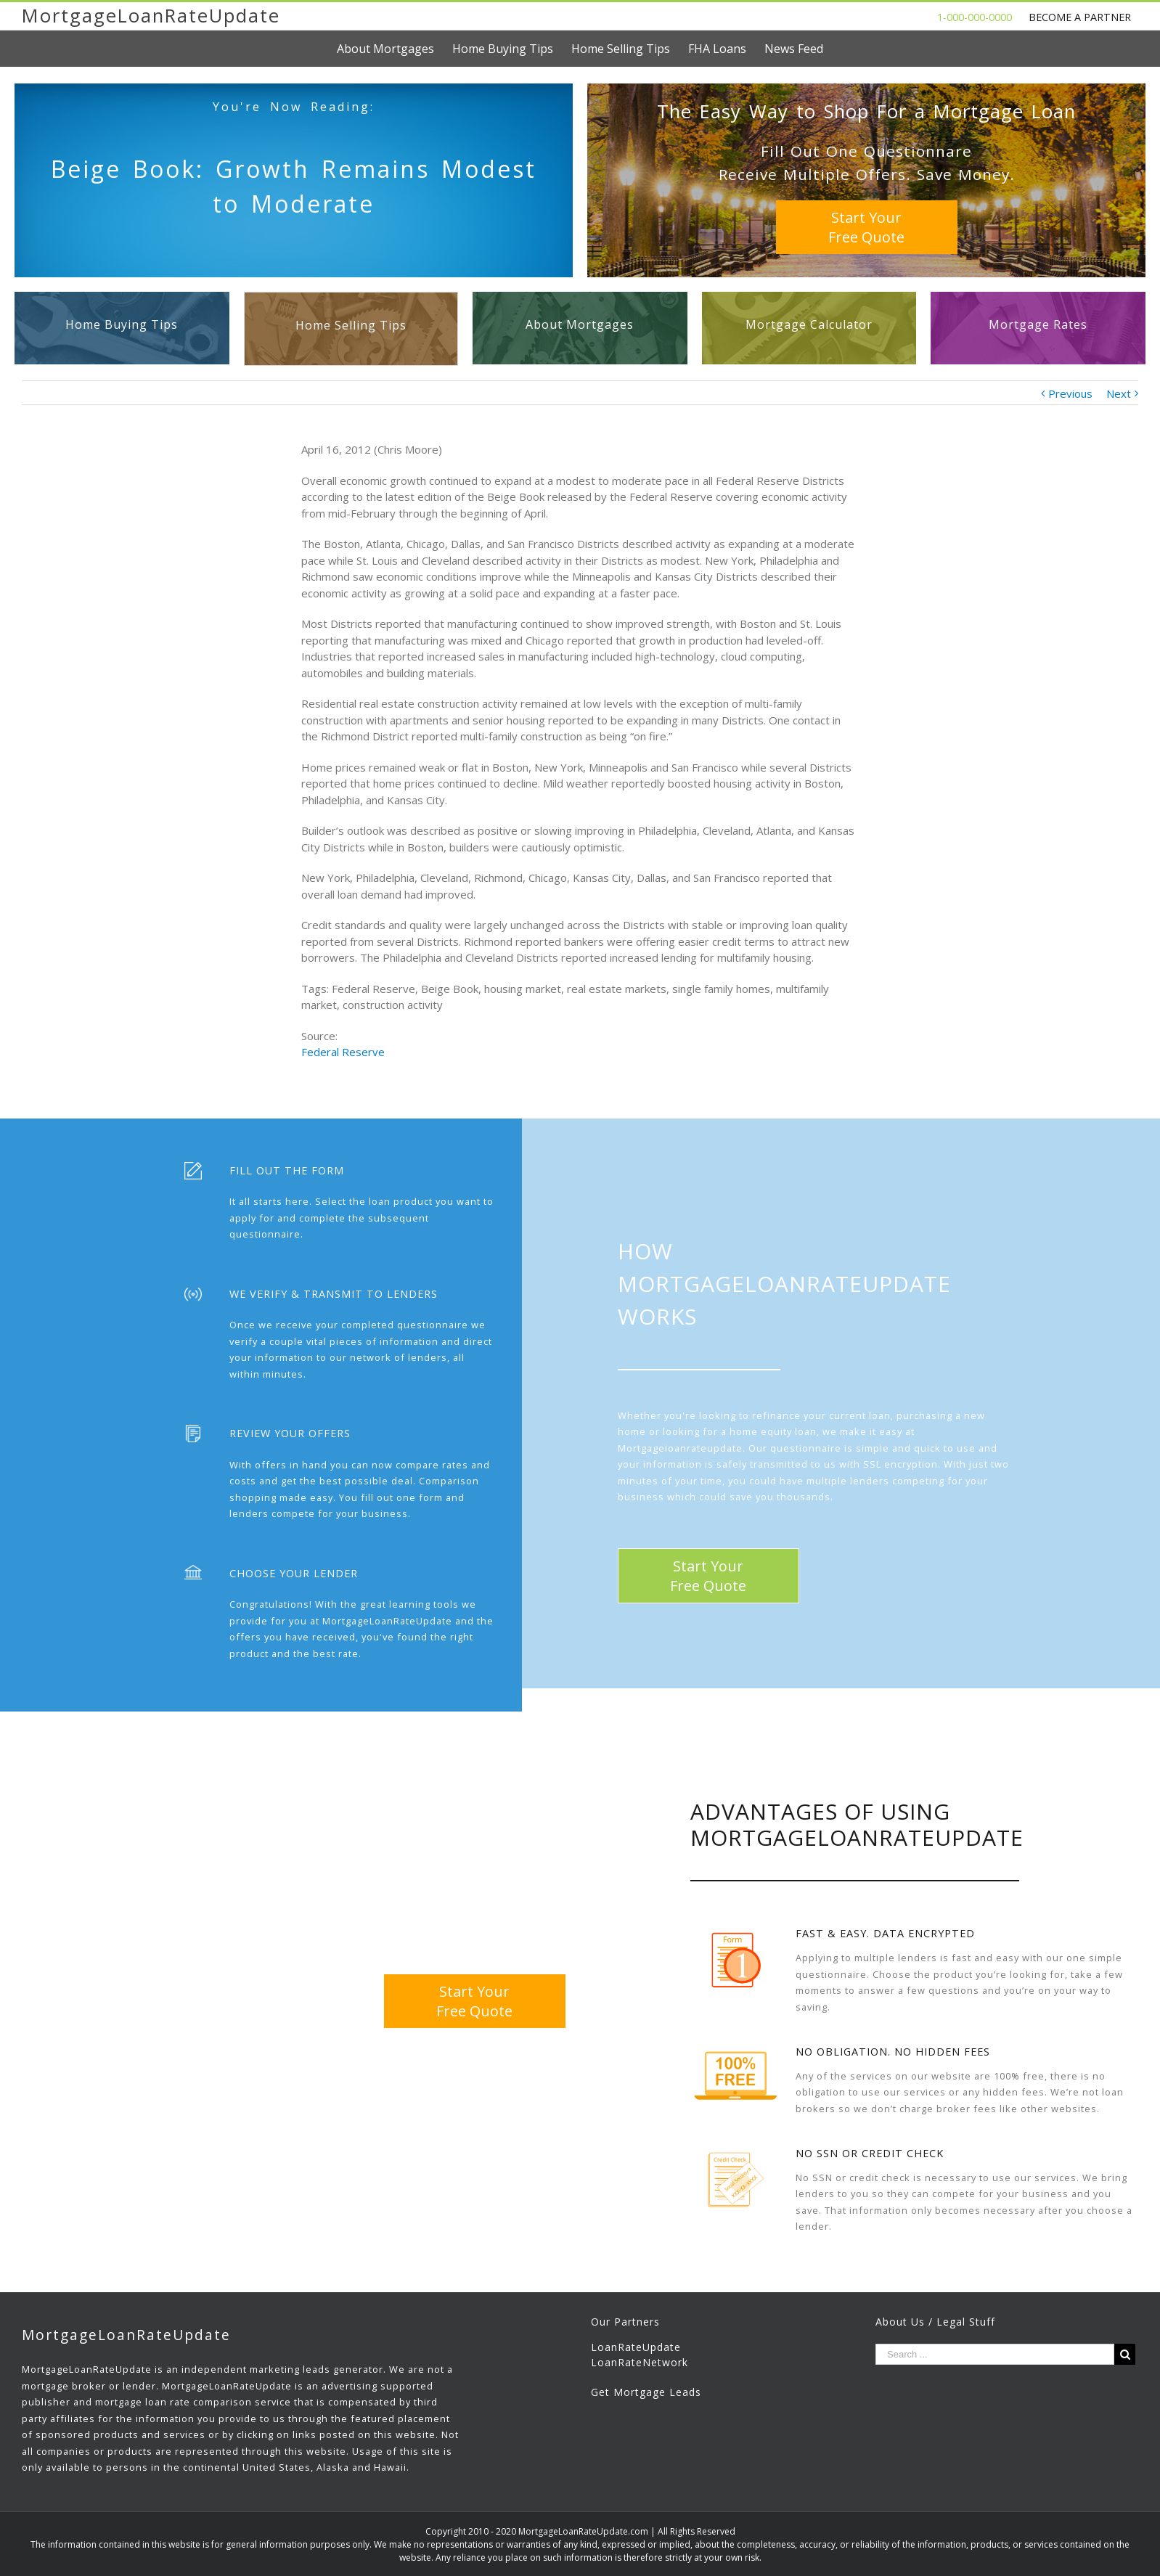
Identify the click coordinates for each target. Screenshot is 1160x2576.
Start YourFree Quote (866, 227)
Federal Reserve (343, 1051)
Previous (1070, 393)
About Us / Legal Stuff (935, 2321)
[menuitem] (394, 48)
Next (1118, 393)
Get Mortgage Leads (646, 2392)
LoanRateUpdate (636, 2347)
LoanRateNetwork (639, 2362)
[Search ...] (994, 2354)
